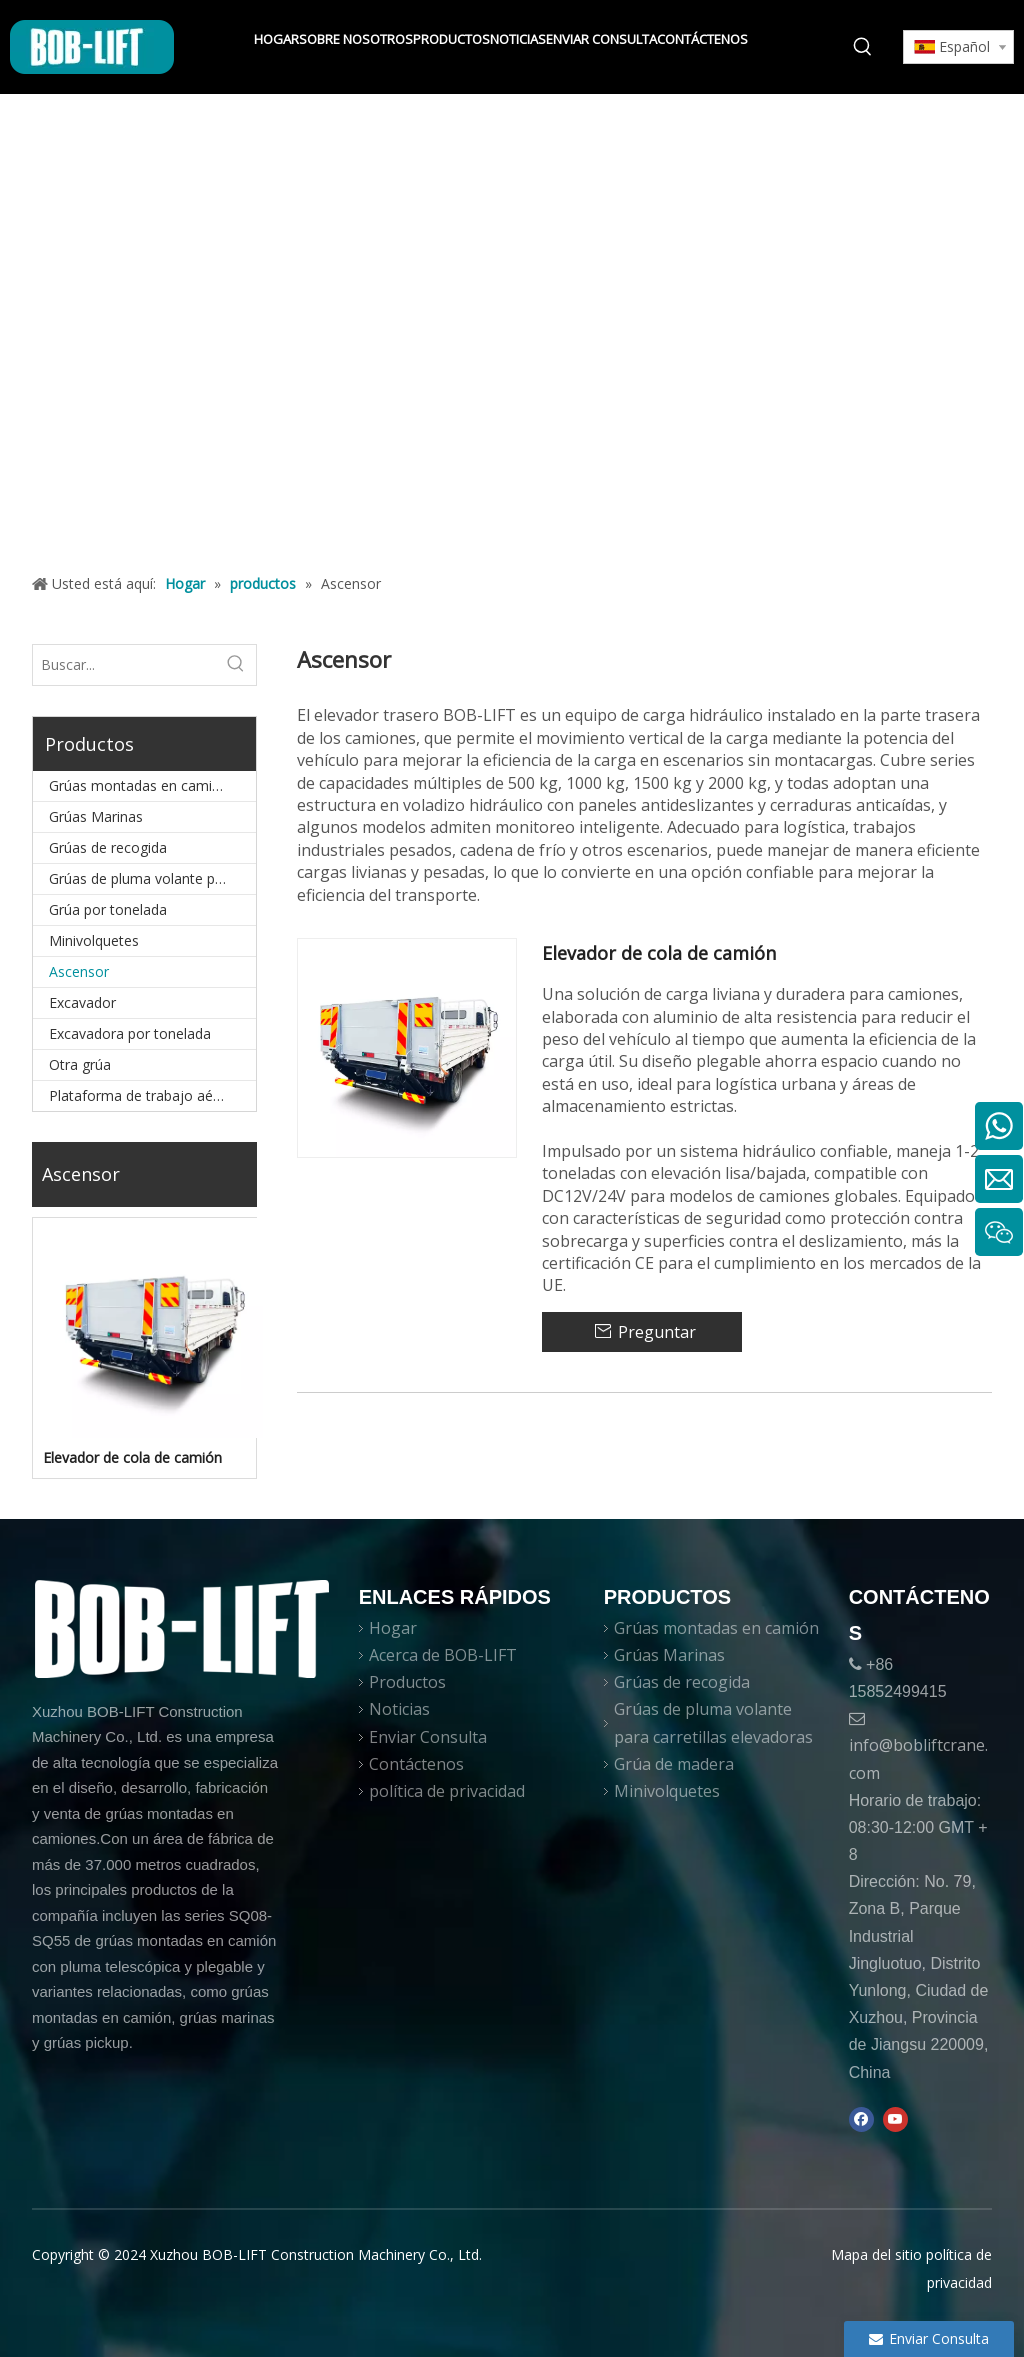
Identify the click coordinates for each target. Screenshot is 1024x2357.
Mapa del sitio (876, 2254)
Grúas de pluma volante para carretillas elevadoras (152, 878)
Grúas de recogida (108, 847)
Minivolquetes (94, 940)
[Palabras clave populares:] (863, 47)
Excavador (82, 1002)
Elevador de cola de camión (132, 1457)
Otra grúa (80, 1064)
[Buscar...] (124, 665)
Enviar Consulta (428, 1737)
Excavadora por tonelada (130, 1033)
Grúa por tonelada (108, 909)
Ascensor (79, 971)
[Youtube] (895, 2119)
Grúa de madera (674, 1764)
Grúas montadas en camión (139, 785)
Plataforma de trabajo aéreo (142, 1095)
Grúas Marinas (96, 816)
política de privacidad (447, 1791)
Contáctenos (416, 1764)
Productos (407, 1682)
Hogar (393, 1628)
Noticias (399, 1709)
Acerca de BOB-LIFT (443, 1655)
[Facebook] (861, 2119)
